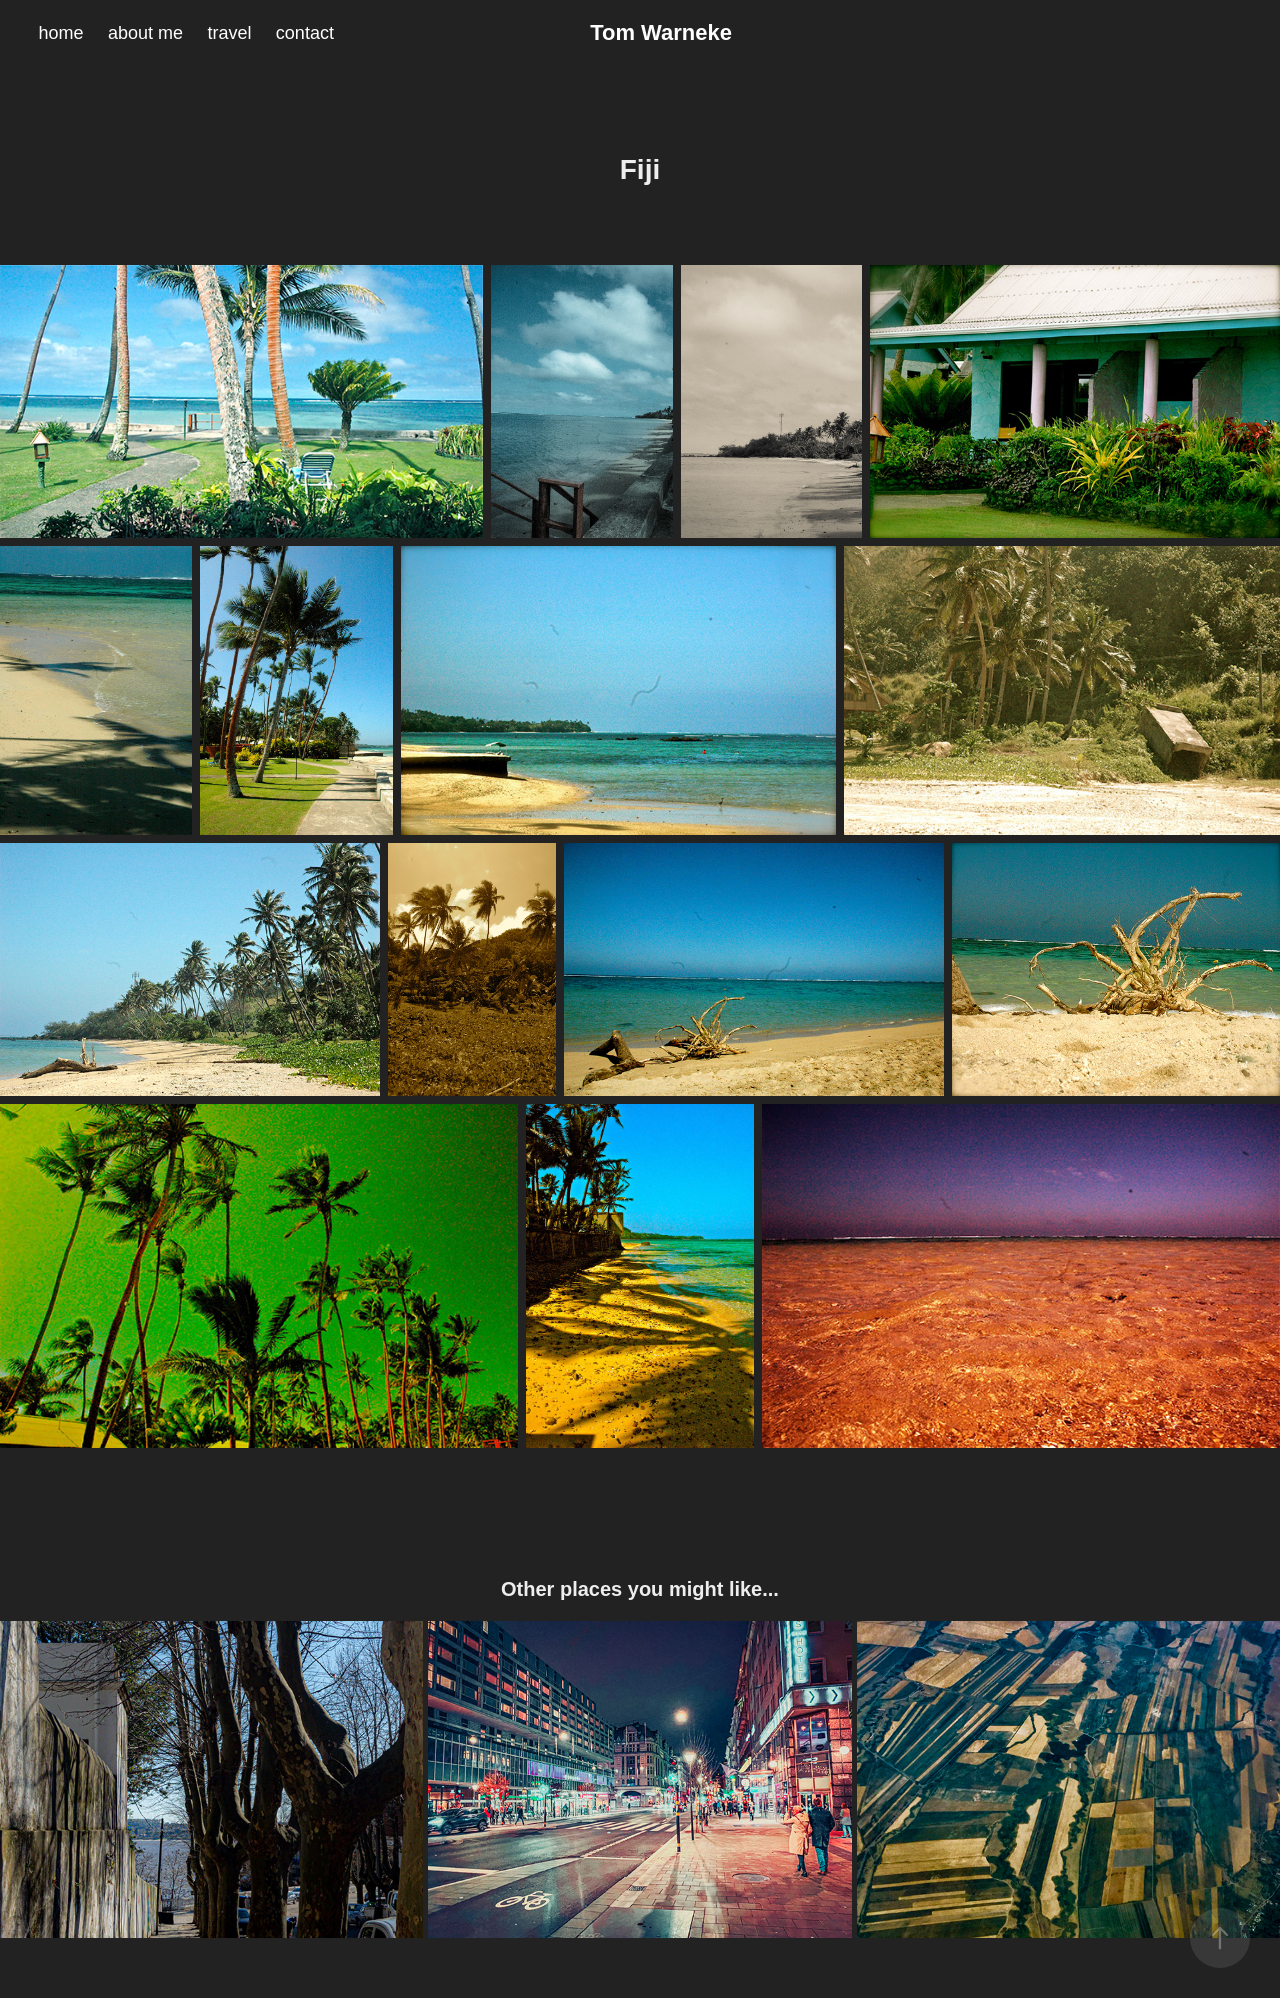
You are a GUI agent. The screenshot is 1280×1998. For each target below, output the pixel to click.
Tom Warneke (661, 32)
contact (305, 33)
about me (145, 33)
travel (229, 33)
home (60, 33)
